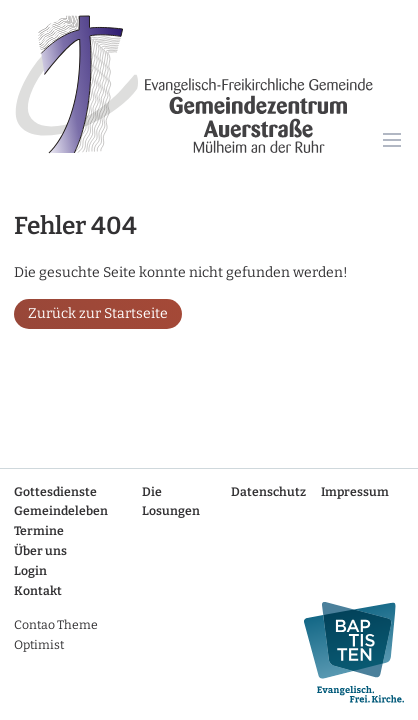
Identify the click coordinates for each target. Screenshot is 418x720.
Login (30, 571)
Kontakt (38, 591)
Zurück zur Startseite (98, 313)
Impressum (355, 492)
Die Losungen (171, 502)
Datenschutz (268, 492)
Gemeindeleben (61, 511)
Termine (39, 531)
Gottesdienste (55, 492)
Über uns (40, 551)
